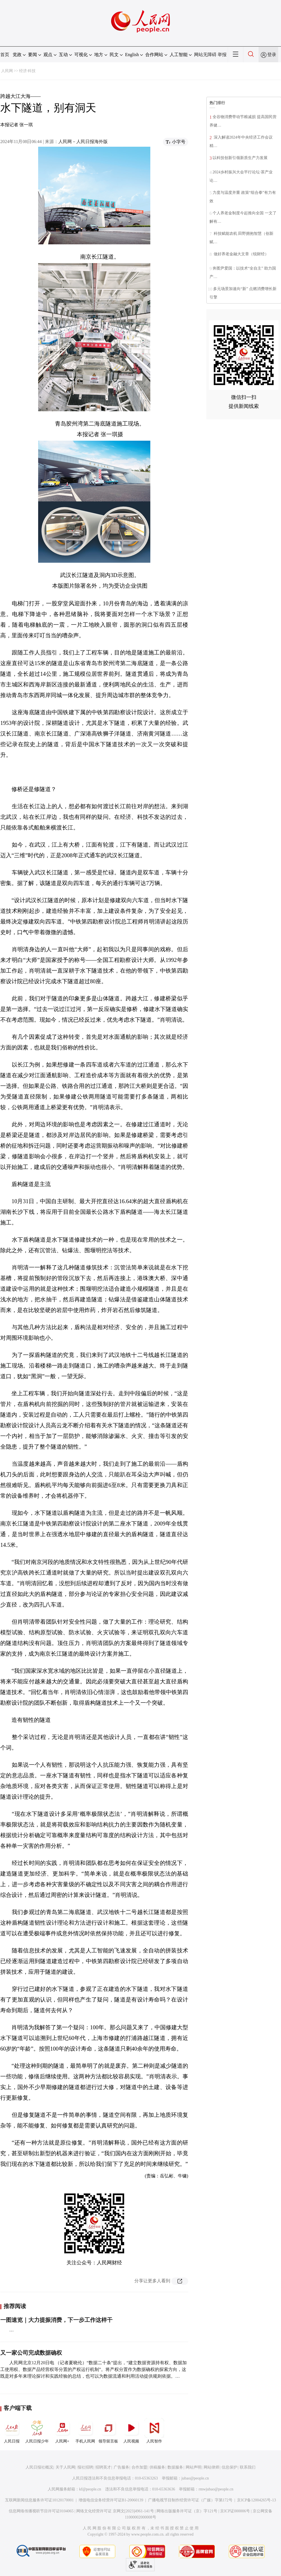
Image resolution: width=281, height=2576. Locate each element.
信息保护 (229, 2467)
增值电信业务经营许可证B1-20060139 (111, 2500)
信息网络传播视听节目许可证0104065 (41, 2511)
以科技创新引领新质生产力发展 (240, 158)
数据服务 (175, 2467)
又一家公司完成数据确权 (31, 2353)
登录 (271, 54)
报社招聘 (85, 2467)
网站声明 (193, 2467)
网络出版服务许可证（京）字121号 (186, 2511)
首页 (4, 54)
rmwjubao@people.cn (216, 2489)
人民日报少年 (37, 2430)
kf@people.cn (90, 2489)
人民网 (7, 71)
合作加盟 (139, 2467)
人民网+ (62, 2430)
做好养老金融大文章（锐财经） (241, 254)
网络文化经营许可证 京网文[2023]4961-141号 (115, 2511)
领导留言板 (108, 2430)
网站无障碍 (205, 54)
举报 (222, 54)
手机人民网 (85, 2430)
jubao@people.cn (195, 2478)
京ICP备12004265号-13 (256, 2500)
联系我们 (247, 2467)
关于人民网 (65, 2467)
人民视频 (131, 2430)
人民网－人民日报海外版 (83, 141)
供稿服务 (157, 2467)
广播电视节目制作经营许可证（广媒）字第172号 (190, 2500)
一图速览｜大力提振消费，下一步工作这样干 (56, 2320)
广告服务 (121, 2467)
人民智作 (154, 2430)
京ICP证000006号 (235, 2511)
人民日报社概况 (39, 2467)
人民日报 (12, 2430)
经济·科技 (27, 71)
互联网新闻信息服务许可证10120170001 (39, 2500)
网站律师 (211, 2467)
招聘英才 (103, 2467)
